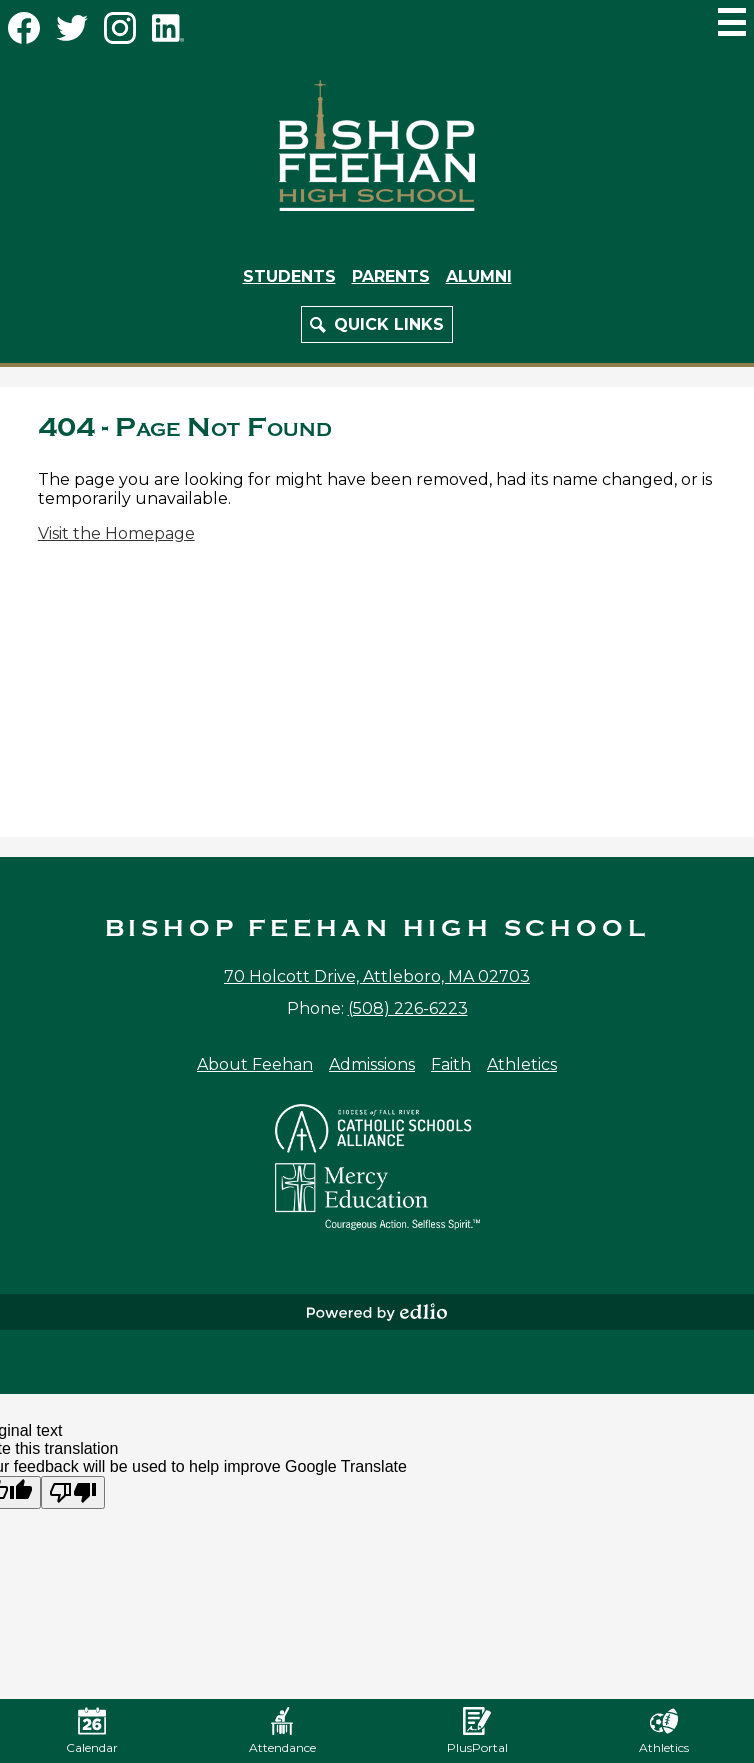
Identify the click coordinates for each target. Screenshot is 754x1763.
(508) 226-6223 (408, 1008)
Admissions (372, 1064)
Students (289, 276)
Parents (391, 276)
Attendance (282, 1731)
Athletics (522, 1064)
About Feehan (255, 1064)
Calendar (92, 1731)
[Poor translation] (73, 1492)
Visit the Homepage (116, 533)
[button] (377, 324)
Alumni (479, 276)
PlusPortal (477, 1731)
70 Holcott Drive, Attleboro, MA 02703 (377, 976)
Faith (451, 1064)
